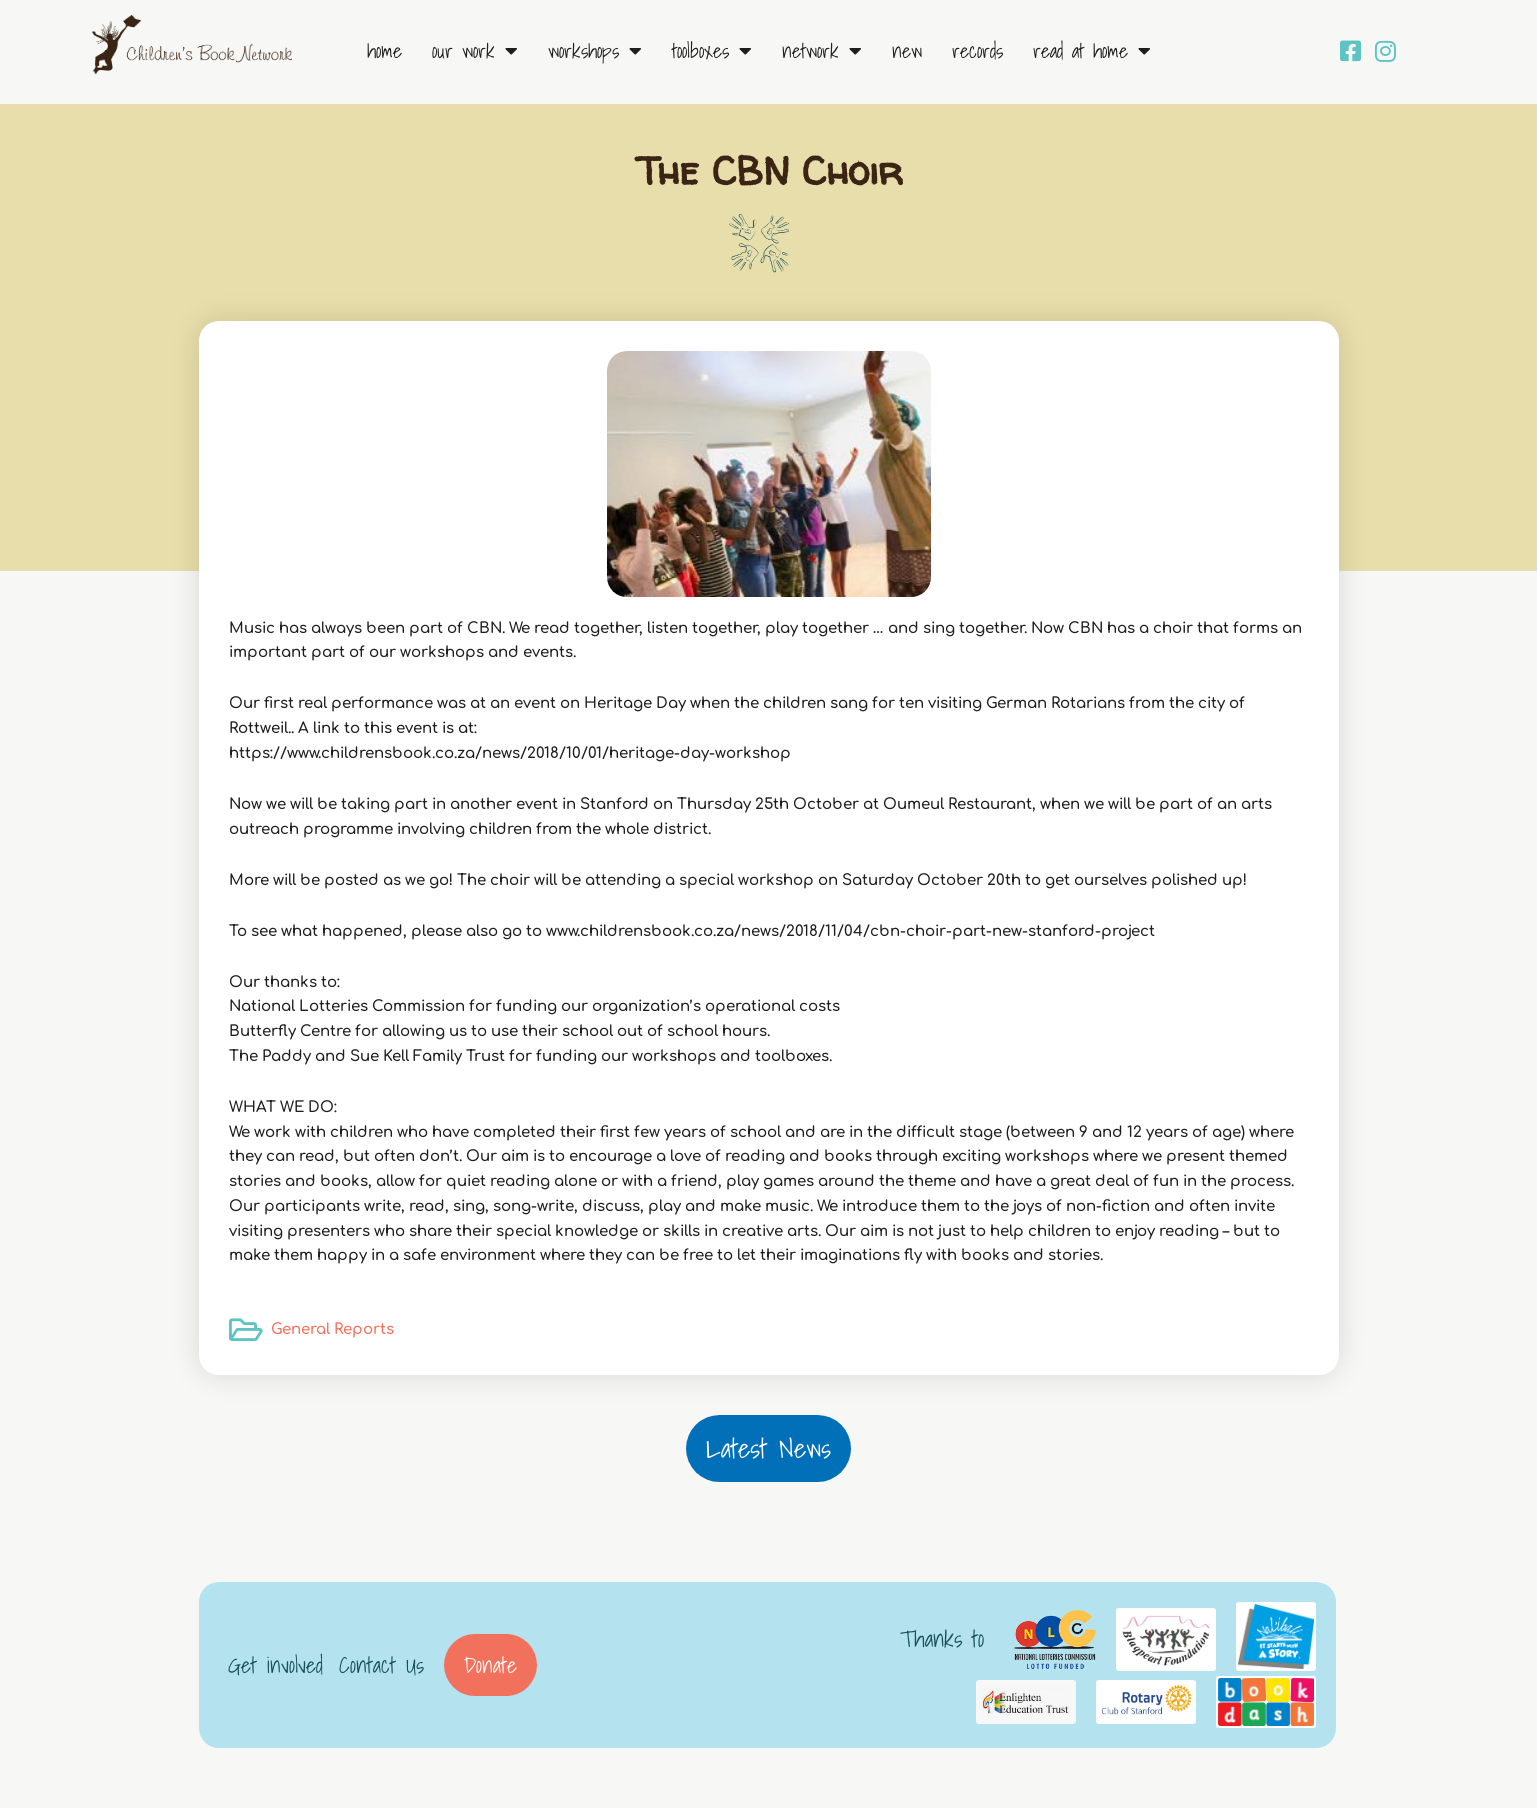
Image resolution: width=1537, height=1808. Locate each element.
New (907, 51)
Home (384, 51)
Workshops (595, 51)
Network (822, 51)
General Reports (332, 1329)
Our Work (475, 51)
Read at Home (1092, 51)
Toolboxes (712, 51)
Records (977, 51)
